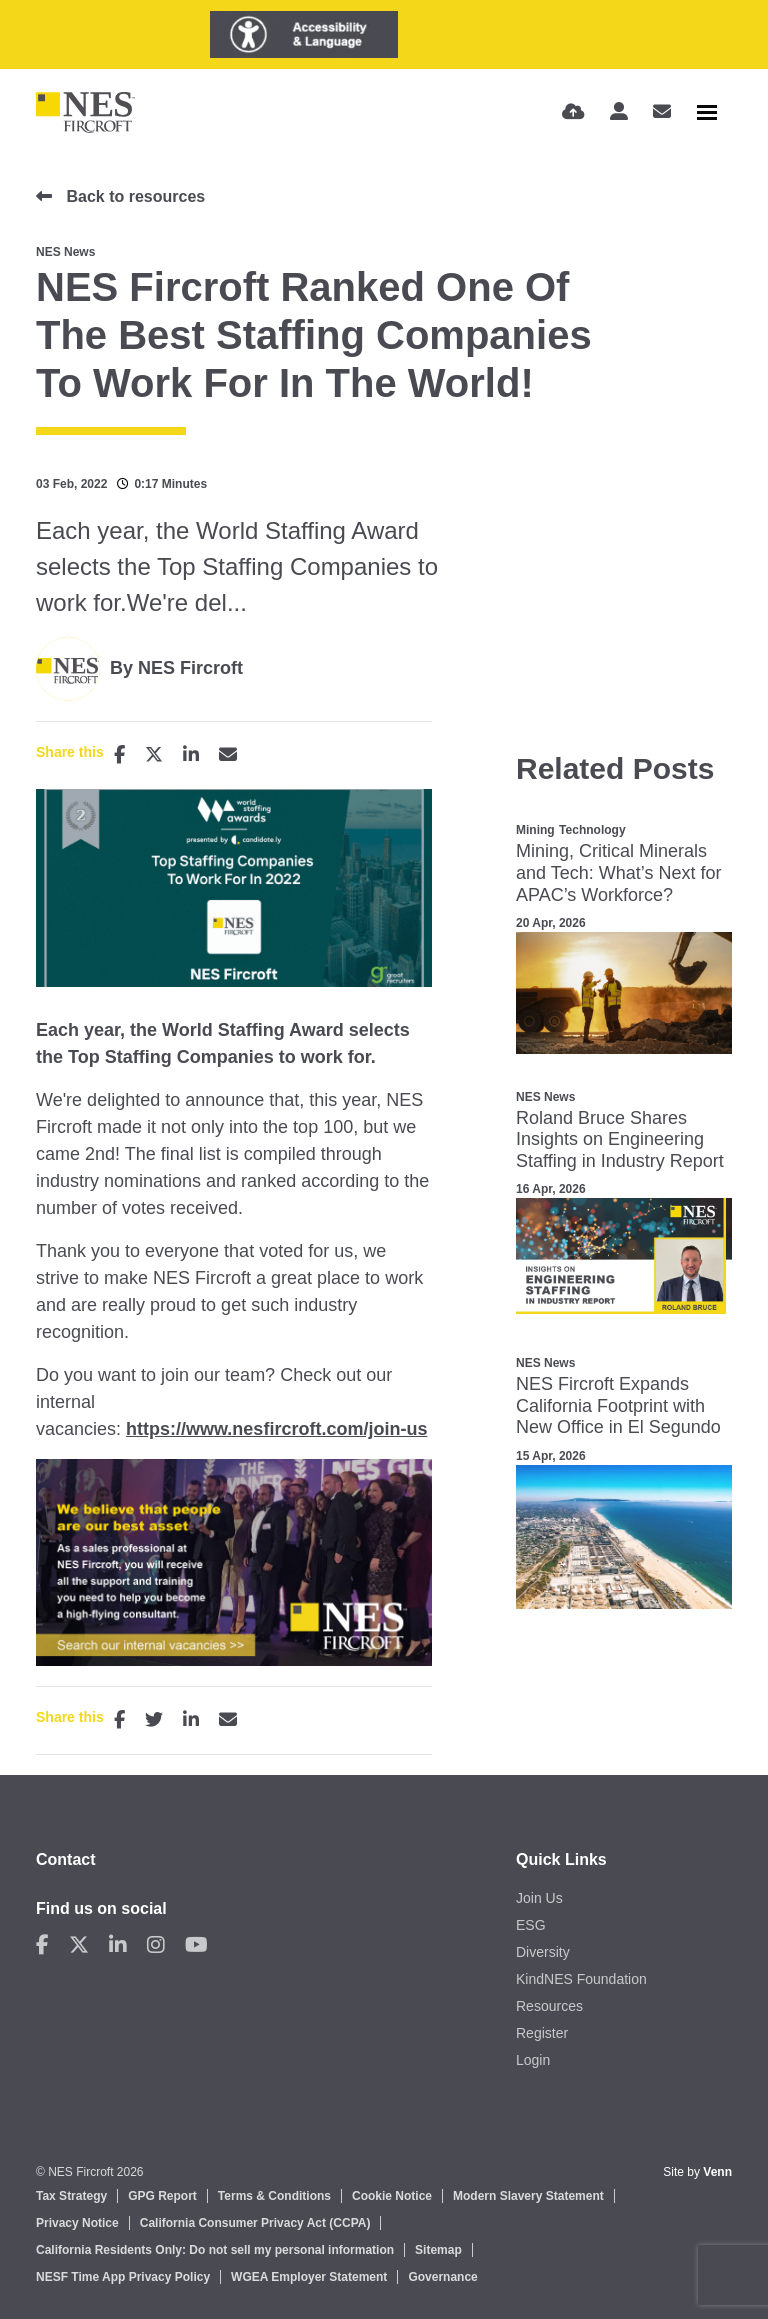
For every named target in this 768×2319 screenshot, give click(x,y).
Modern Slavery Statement (528, 2196)
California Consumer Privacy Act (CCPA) (255, 2223)
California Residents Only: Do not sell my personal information (215, 2250)
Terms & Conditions (274, 2196)
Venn (717, 2172)
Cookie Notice (392, 2196)
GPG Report (162, 2196)
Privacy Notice (77, 2223)
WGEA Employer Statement (309, 2277)
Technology (592, 830)
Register (542, 2033)
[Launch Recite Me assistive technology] (304, 34)
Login (533, 2060)
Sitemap (438, 2250)
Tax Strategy (71, 2196)
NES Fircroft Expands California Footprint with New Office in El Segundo (618, 1405)
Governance (442, 2277)
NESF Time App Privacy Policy (123, 2277)
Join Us (539, 1898)
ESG (531, 1925)
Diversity (543, 1952)
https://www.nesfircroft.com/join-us (276, 1429)
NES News (65, 252)
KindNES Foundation (581, 1979)
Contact (66, 1859)
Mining (535, 830)
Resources (549, 2006)
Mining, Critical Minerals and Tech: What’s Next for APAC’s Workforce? (618, 872)
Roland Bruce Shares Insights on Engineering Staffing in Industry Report (620, 1139)
